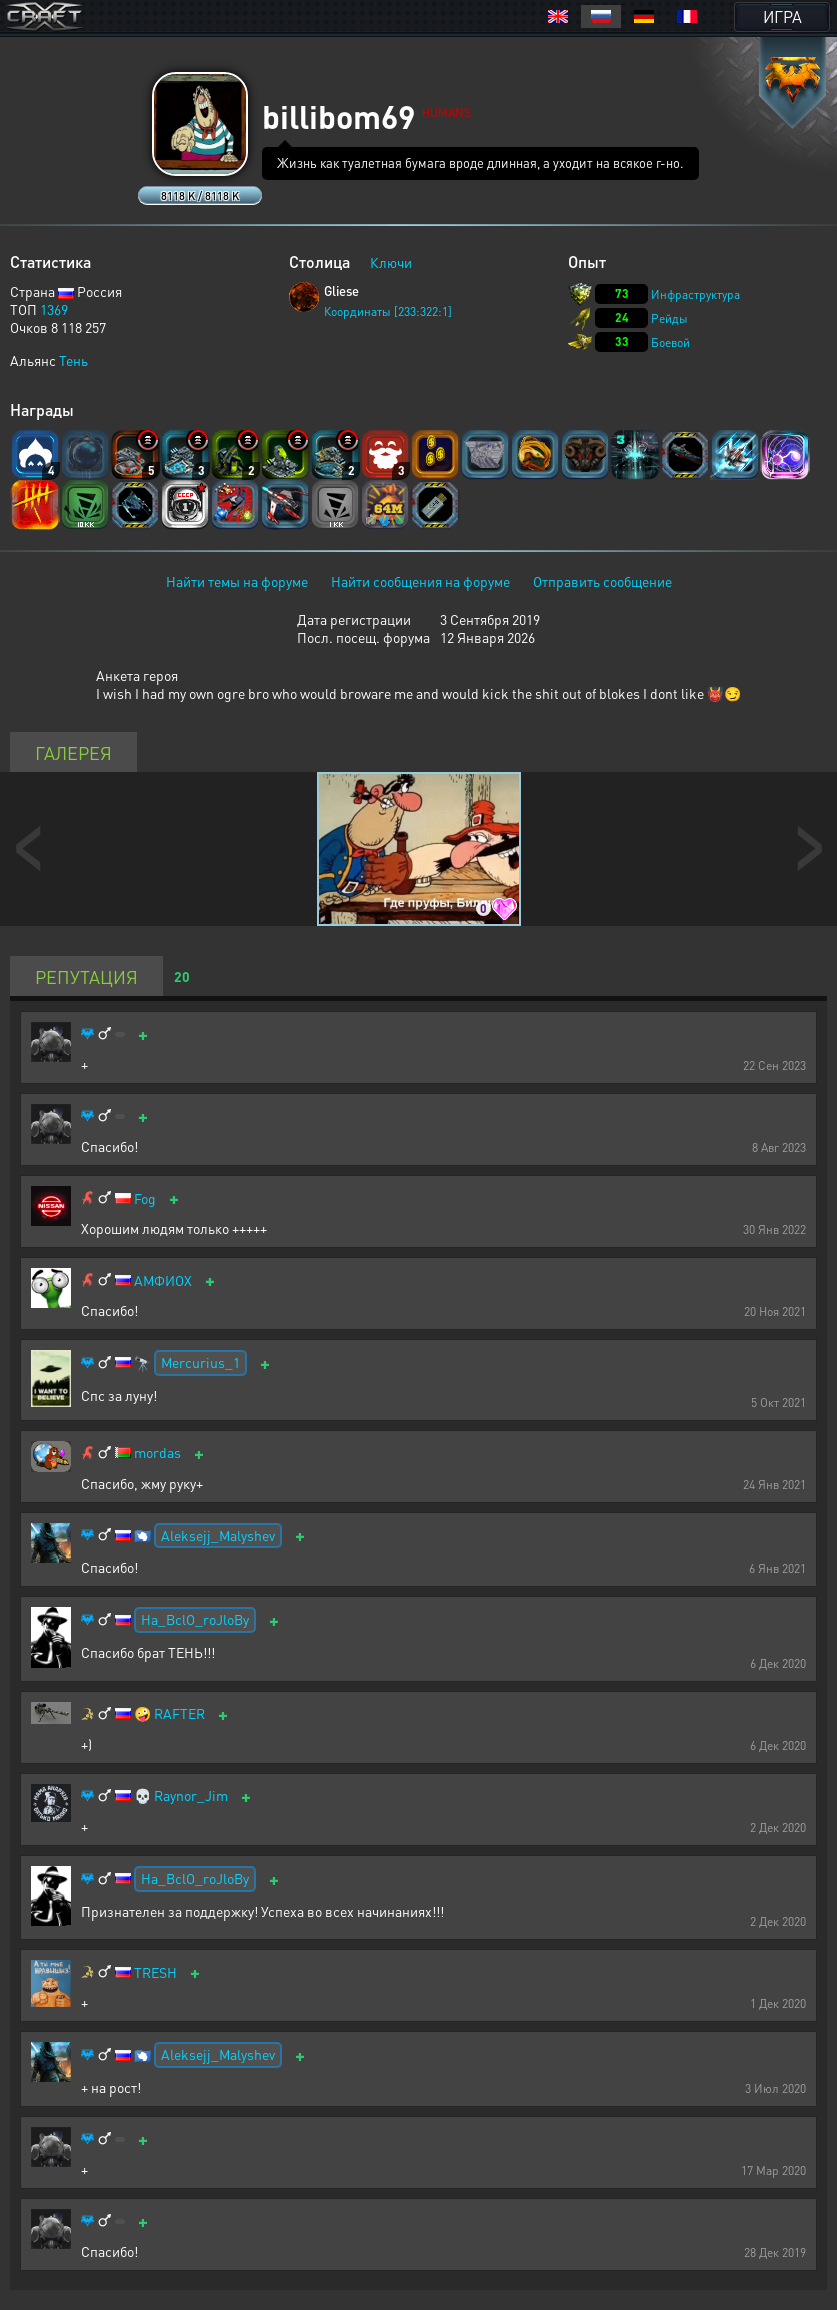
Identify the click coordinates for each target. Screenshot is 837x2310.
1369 (54, 309)
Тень (73, 360)
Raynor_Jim (191, 1795)
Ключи (391, 262)
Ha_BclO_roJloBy (195, 1619)
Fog (145, 1198)
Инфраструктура (695, 294)
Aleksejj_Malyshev (218, 1535)
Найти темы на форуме (237, 581)
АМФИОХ (163, 1280)
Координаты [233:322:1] (388, 311)
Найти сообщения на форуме (420, 581)
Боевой (670, 342)
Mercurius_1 (200, 1362)
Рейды (669, 318)
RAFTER (179, 1713)
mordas (157, 1452)
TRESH (155, 1972)
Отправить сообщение (602, 581)
